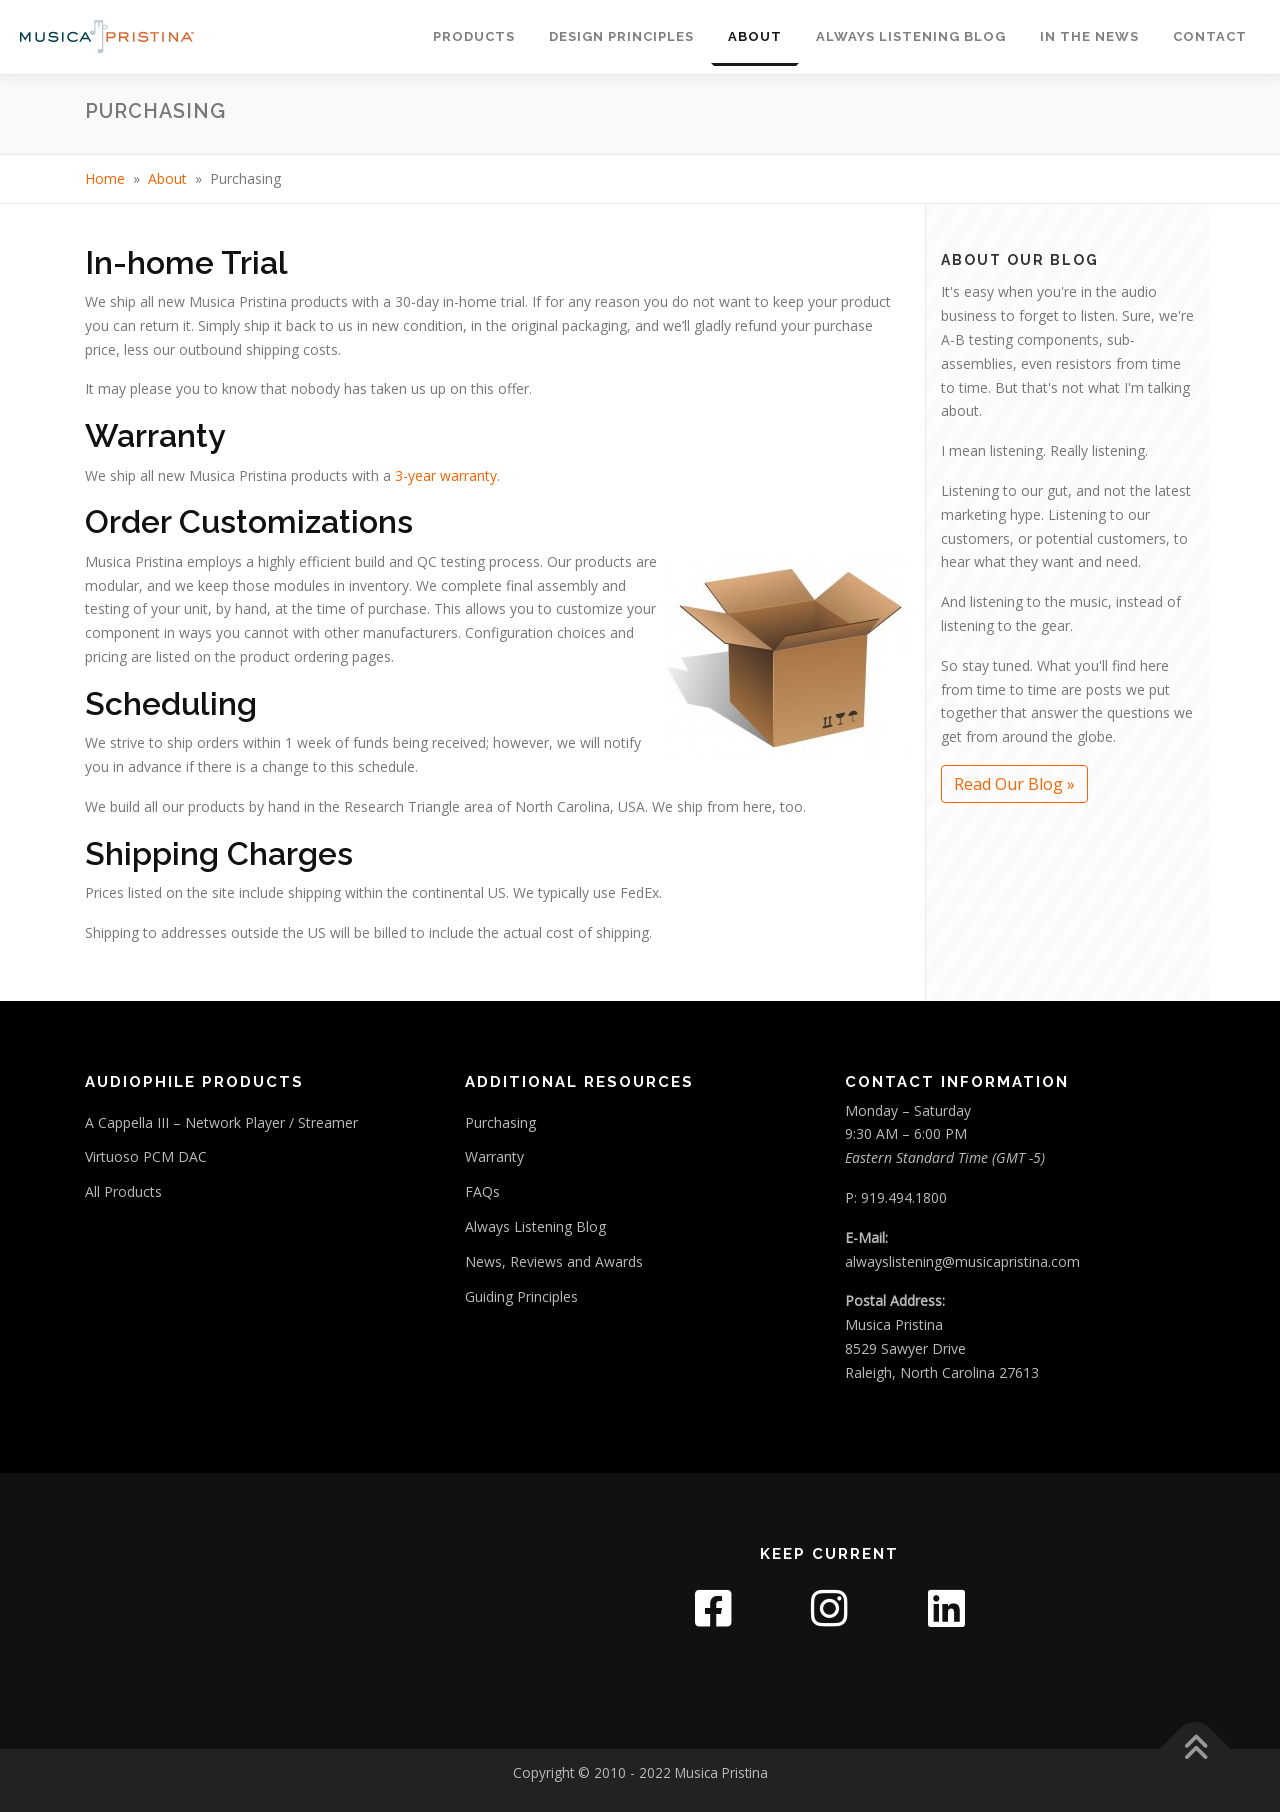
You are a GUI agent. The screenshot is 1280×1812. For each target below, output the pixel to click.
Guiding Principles (521, 1296)
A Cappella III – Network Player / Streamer (221, 1122)
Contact (1210, 36)
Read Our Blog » (1014, 784)
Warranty (494, 1156)
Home (105, 178)
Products (474, 36)
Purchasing (500, 1122)
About (755, 36)
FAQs (482, 1191)
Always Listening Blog (911, 36)
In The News (1089, 36)
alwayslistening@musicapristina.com (962, 1261)
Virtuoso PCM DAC (146, 1156)
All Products (123, 1191)
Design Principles (621, 36)
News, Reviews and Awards (554, 1261)
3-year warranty (446, 475)
